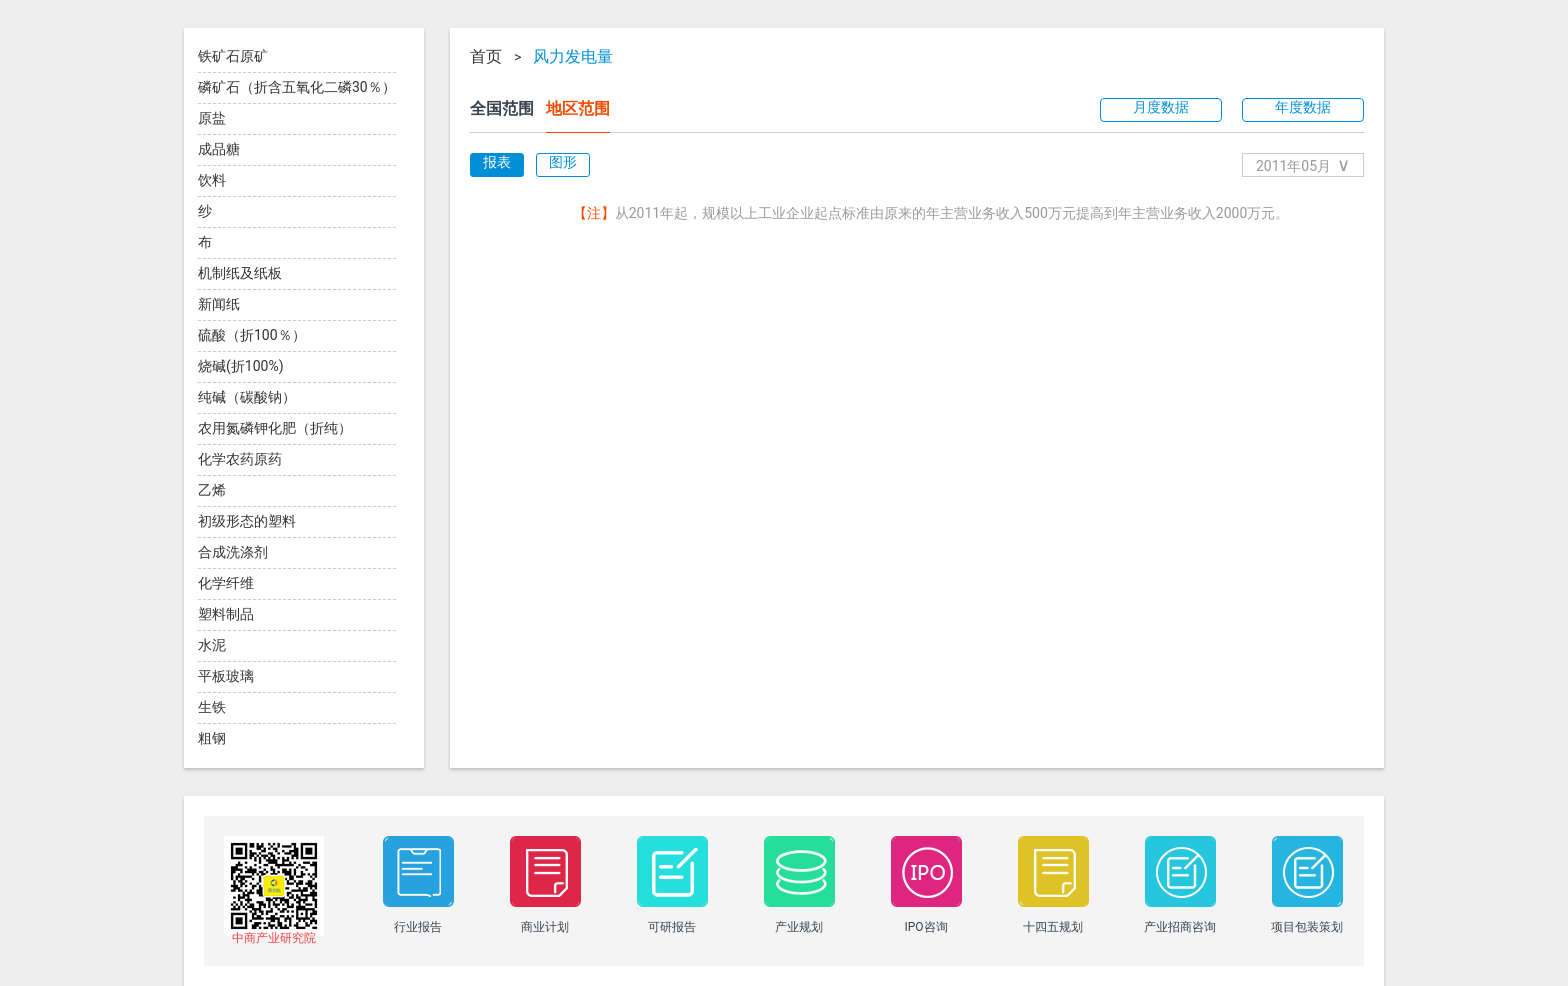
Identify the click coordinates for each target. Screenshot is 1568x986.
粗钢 (212, 738)
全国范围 (502, 108)
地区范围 (578, 108)
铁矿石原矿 (233, 56)
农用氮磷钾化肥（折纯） (275, 428)
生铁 (212, 707)
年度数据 (1303, 107)
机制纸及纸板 (240, 273)
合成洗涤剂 (233, 552)
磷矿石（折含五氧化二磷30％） (297, 87)
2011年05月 (1303, 164)
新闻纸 (219, 304)
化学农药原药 (240, 459)
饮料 (212, 180)
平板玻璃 (226, 676)
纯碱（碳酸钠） (247, 397)
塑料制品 (226, 614)
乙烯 (212, 490)
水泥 (212, 645)
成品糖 (219, 149)
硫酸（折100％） (252, 335)
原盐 (212, 118)
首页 (486, 57)
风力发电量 (573, 57)
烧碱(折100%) (241, 366)
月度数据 (1161, 107)
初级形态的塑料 (247, 521)
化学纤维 (226, 583)
